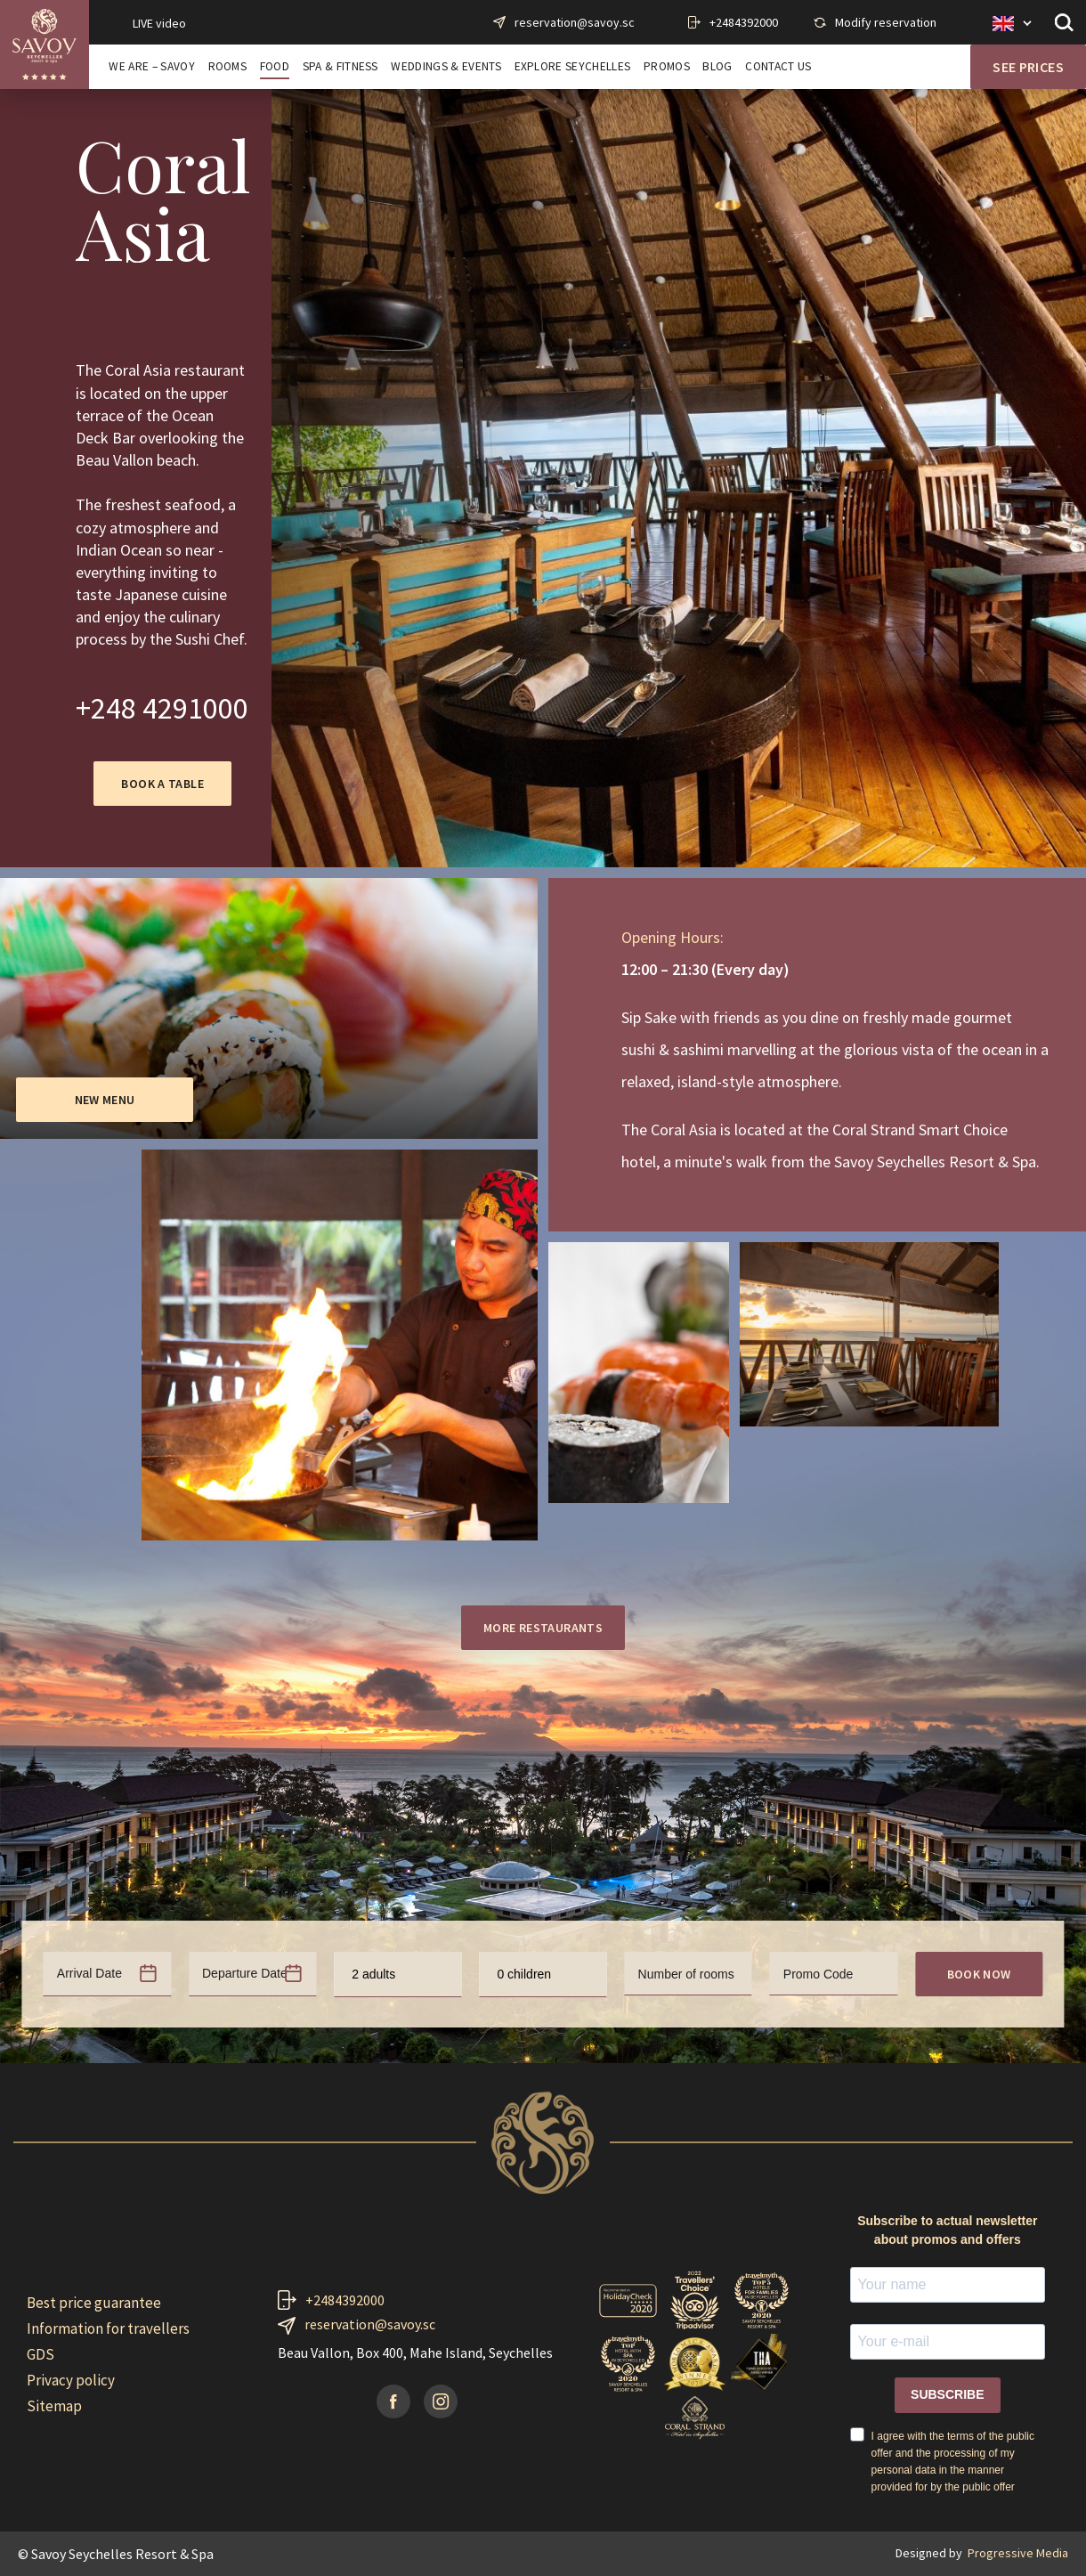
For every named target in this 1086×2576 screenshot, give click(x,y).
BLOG (717, 67)
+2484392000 (743, 22)
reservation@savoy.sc (575, 22)
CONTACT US (778, 67)
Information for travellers (108, 2328)
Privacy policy (71, 2380)
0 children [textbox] (524, 1974)
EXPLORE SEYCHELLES (573, 67)
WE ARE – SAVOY (151, 67)
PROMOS (667, 67)
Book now (979, 1974)
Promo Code (818, 1974)
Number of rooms (686, 1974)
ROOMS (227, 67)
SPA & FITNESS (340, 67)
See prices (1028, 67)
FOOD (274, 67)
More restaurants (543, 1628)
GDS (40, 2354)
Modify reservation (885, 22)
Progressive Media (1018, 2553)
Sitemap (54, 2406)
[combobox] (397, 1974)
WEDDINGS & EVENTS (445, 67)
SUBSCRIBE (947, 2394)
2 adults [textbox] (373, 1974)
